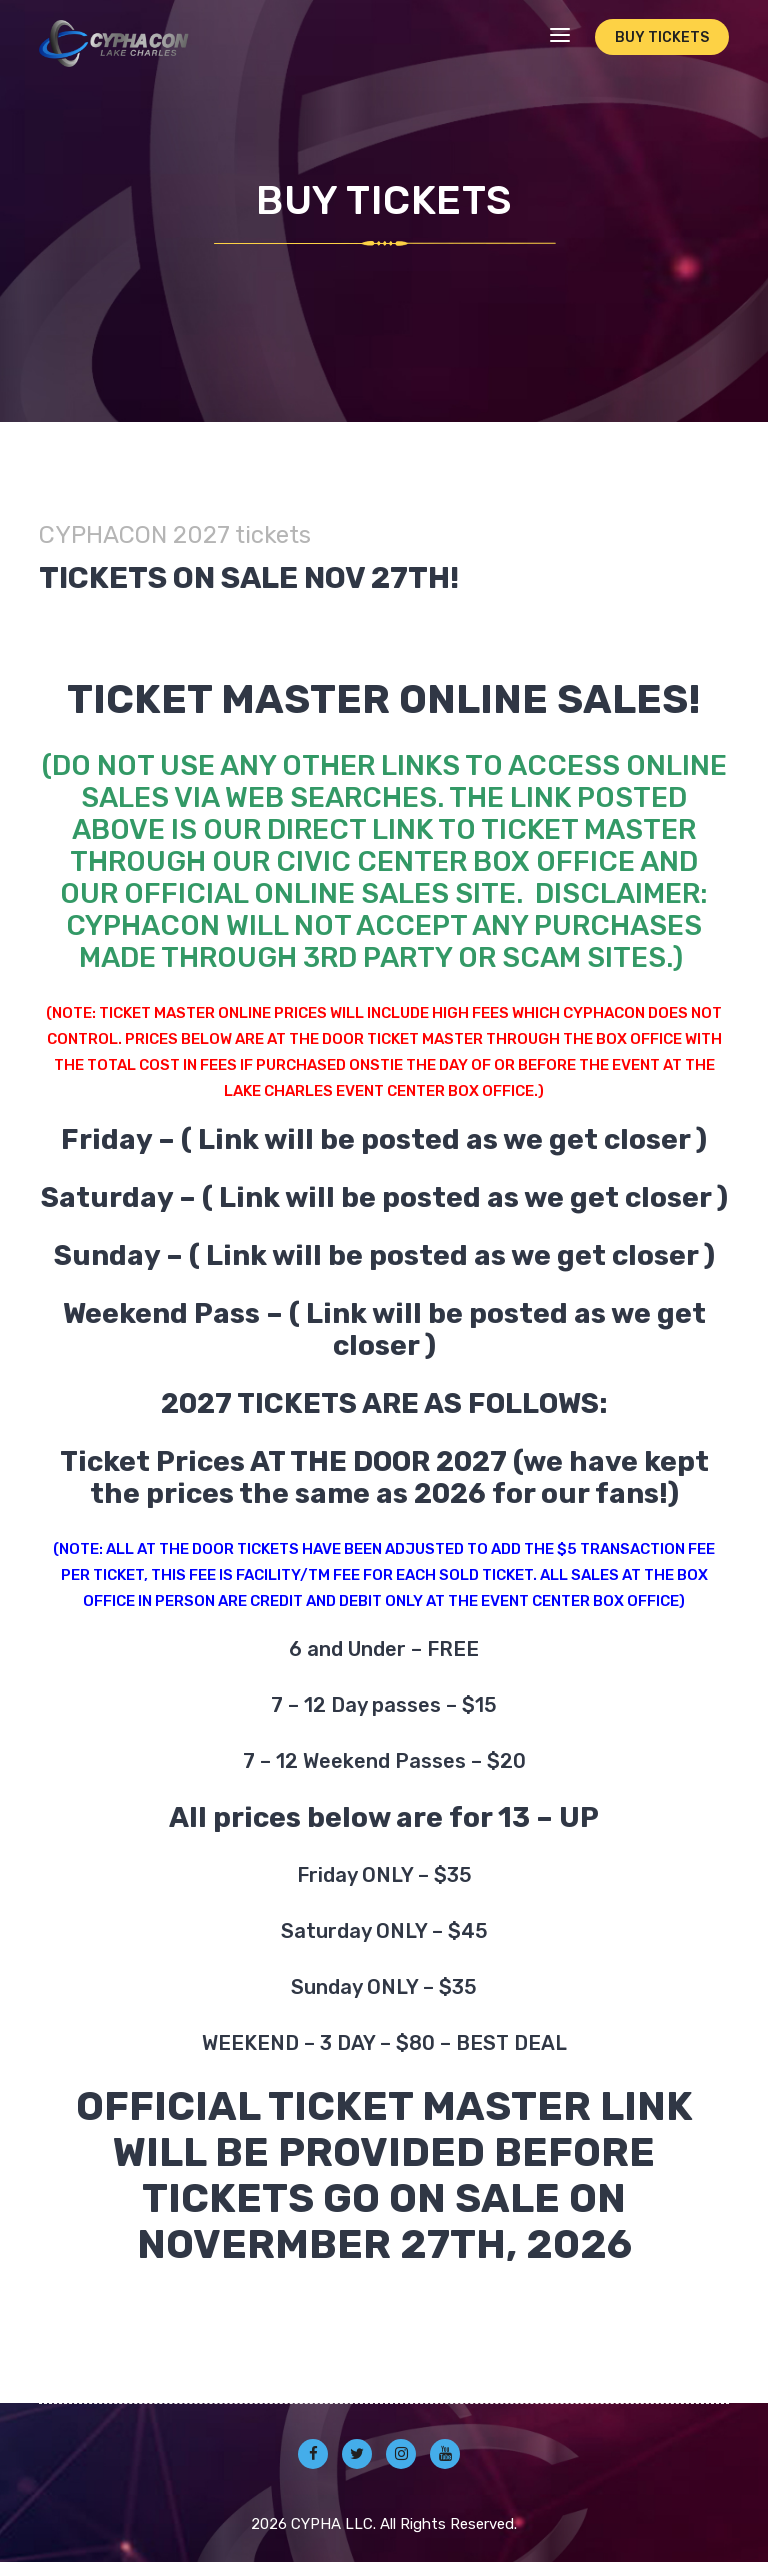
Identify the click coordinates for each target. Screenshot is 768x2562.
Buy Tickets (662, 37)
